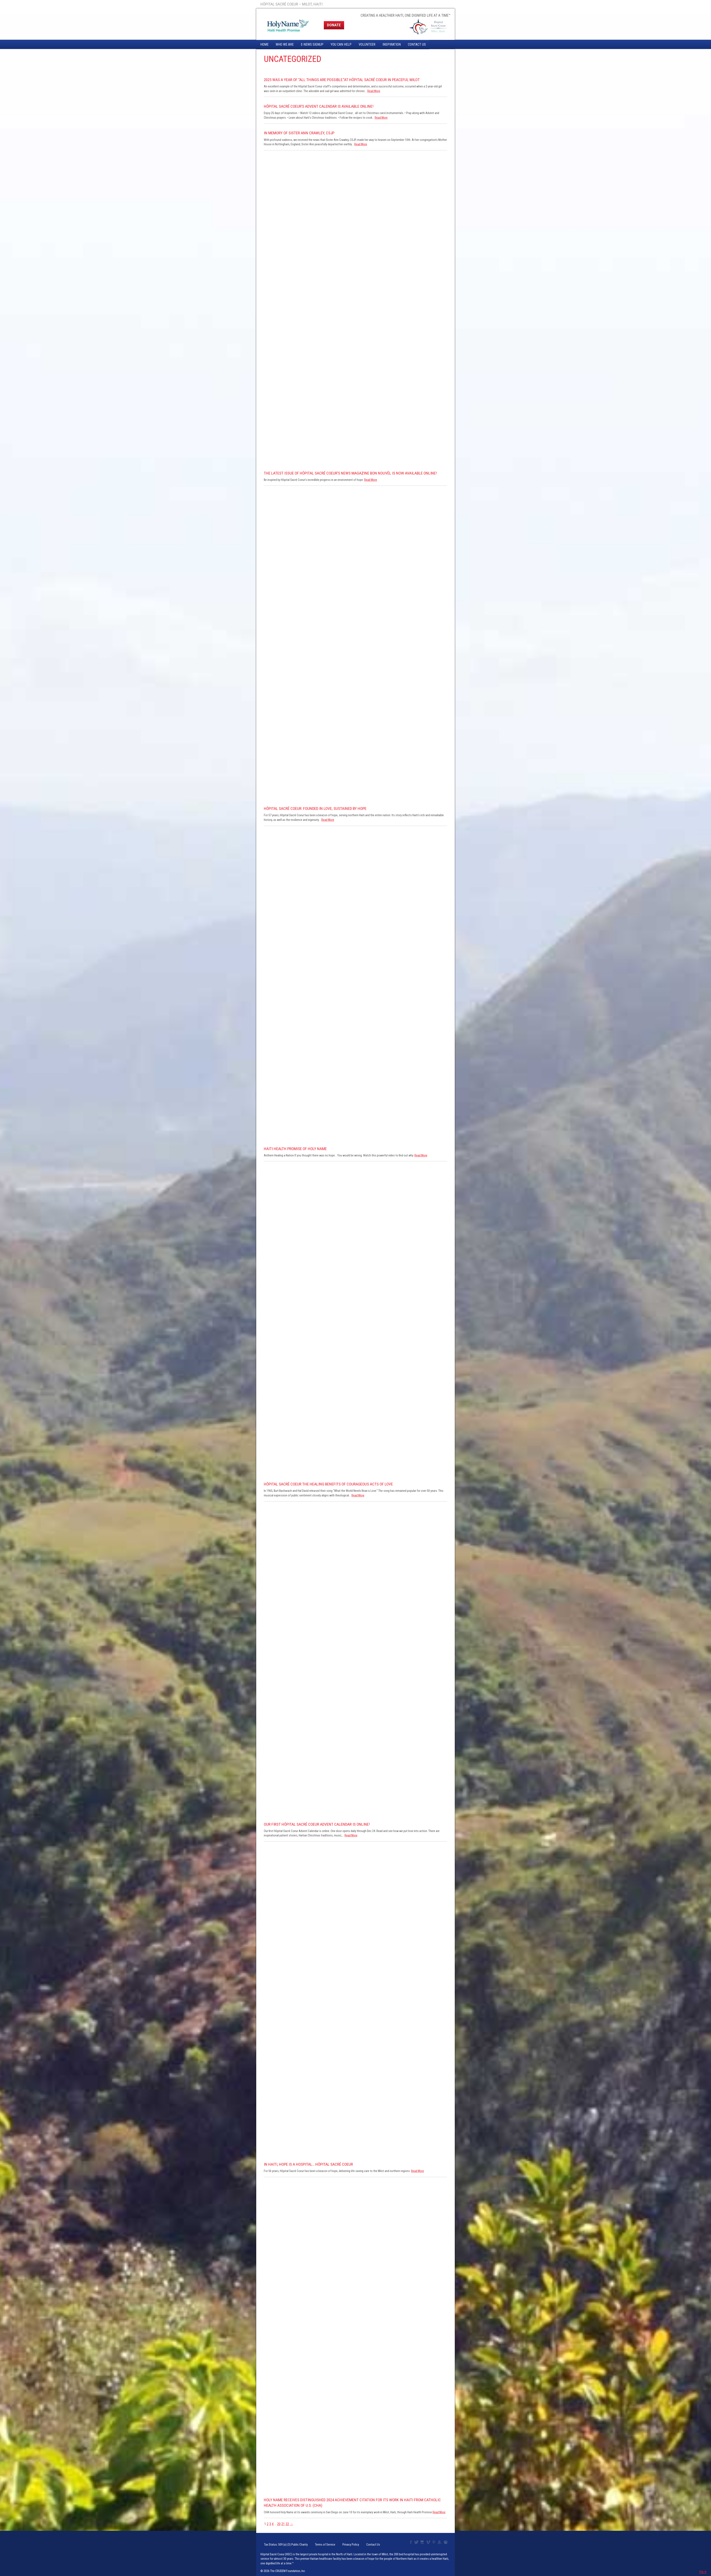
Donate (334, 25)
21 (283, 2524)
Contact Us (417, 44)
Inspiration (392, 44)
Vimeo (431, 4)
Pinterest (436, 4)
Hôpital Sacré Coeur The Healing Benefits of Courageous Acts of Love (328, 1484)
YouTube (424, 4)
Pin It (702, 2572)
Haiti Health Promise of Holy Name (295, 1148)
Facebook (407, 4)
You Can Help (341, 44)
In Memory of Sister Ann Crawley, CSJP (299, 133)
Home (264, 44)
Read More (373, 91)
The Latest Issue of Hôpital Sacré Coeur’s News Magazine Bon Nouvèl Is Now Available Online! (350, 473)
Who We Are (285, 44)
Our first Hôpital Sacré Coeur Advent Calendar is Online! (317, 1824)
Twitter (418, 4)
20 (279, 2524)
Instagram (412, 4)
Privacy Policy (333, 2542)
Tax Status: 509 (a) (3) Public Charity (279, 2542)
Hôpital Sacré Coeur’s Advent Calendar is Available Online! (318, 106)
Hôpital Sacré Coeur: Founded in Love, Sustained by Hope (315, 808)
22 (287, 2524)
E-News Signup (312, 44)
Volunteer (367, 44)
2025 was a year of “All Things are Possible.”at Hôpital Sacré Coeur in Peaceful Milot (342, 79)
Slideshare (449, 4)
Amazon (441, 4)
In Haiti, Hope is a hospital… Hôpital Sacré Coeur (308, 2164)
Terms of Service (313, 2542)
